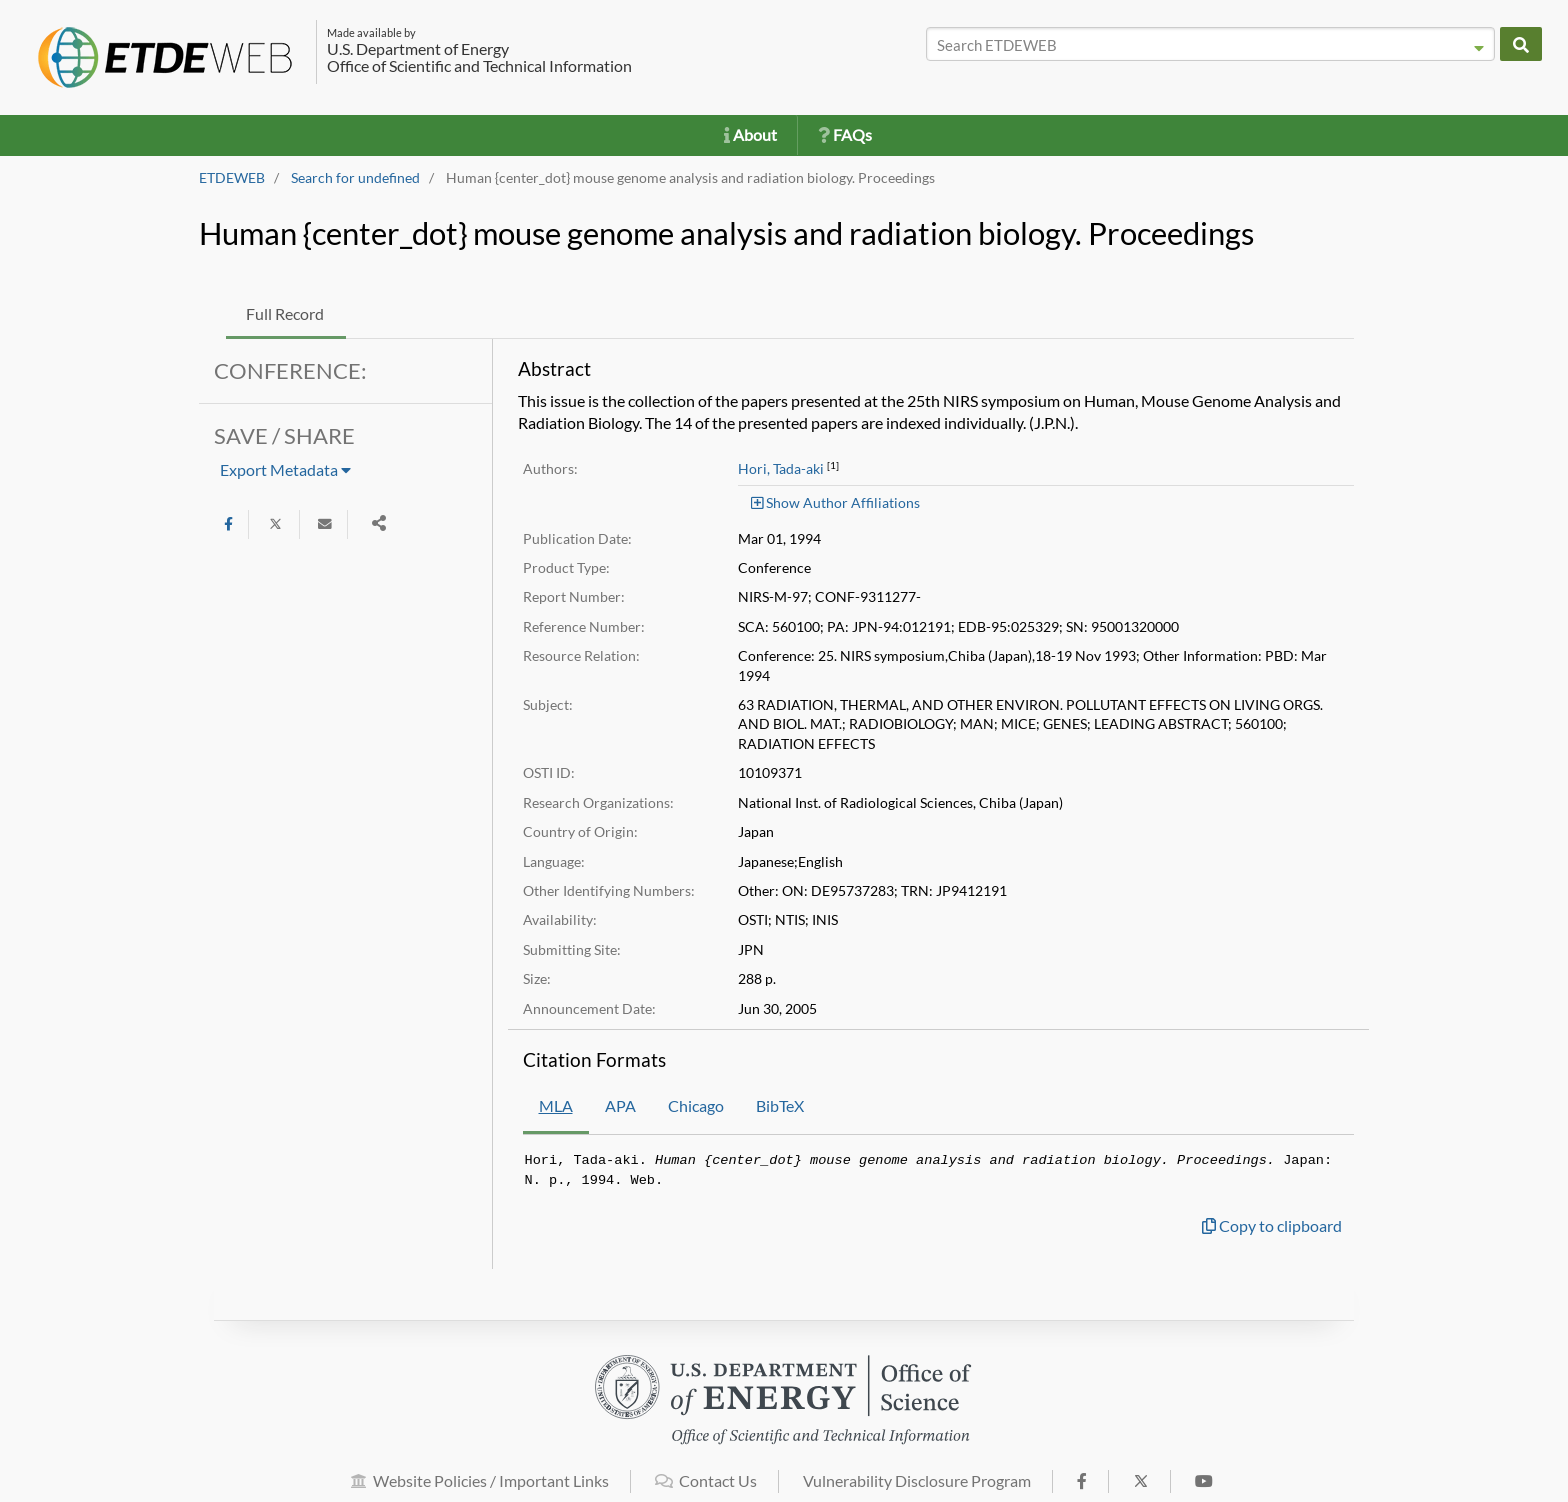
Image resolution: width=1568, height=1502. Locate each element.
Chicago (696, 1105)
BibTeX (780, 1105)
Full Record (285, 313)
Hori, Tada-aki (781, 469)
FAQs (845, 134)
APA (620, 1105)
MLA (556, 1105)
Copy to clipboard (1272, 1225)
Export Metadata (285, 469)
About (750, 134)
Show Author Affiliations (835, 502)
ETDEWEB (232, 178)
